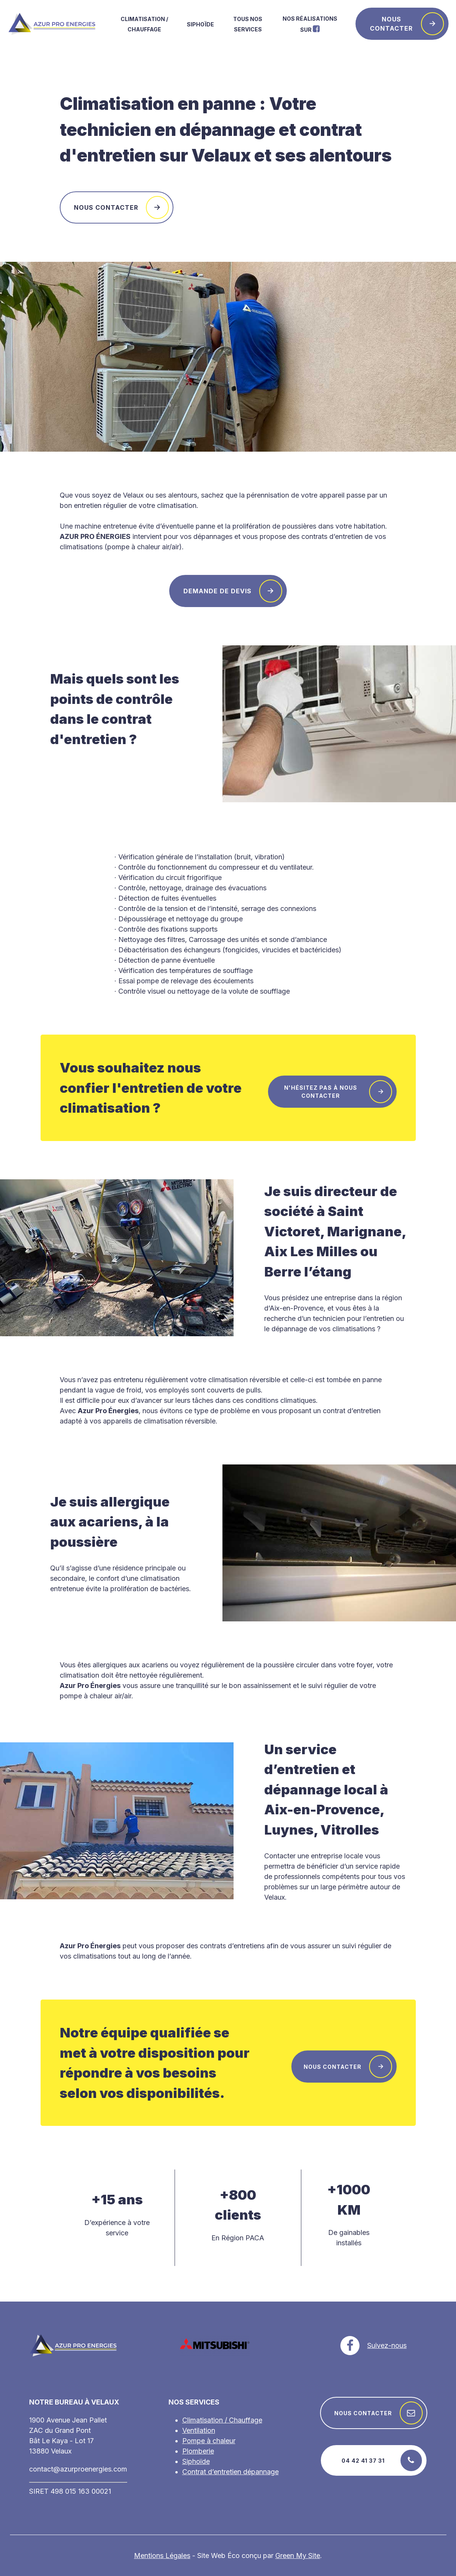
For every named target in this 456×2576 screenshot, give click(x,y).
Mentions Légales (162, 2556)
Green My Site (297, 2556)
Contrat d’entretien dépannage (230, 2472)
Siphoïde (200, 24)
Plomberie (198, 2451)
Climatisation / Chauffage (222, 2420)
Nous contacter (407, 23)
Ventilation (198, 2430)
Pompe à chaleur (208, 2441)
